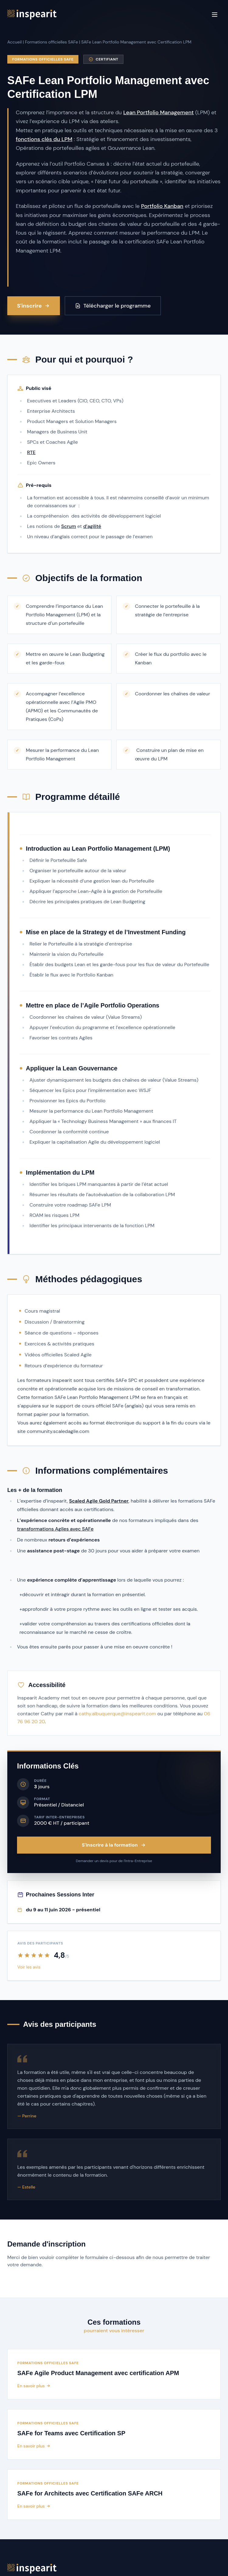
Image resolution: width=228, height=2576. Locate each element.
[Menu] (215, 15)
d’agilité (92, 526)
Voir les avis (28, 1967)
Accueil (14, 42)
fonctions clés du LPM (44, 139)
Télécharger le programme (112, 305)
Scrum (68, 526)
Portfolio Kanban (162, 206)
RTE (31, 452)
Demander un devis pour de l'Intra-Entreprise (114, 1860)
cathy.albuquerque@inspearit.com (117, 1713)
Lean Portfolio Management (158, 112)
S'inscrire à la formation (114, 1845)
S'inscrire (33, 305)
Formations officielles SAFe (51, 42)
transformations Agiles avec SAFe (55, 1529)
